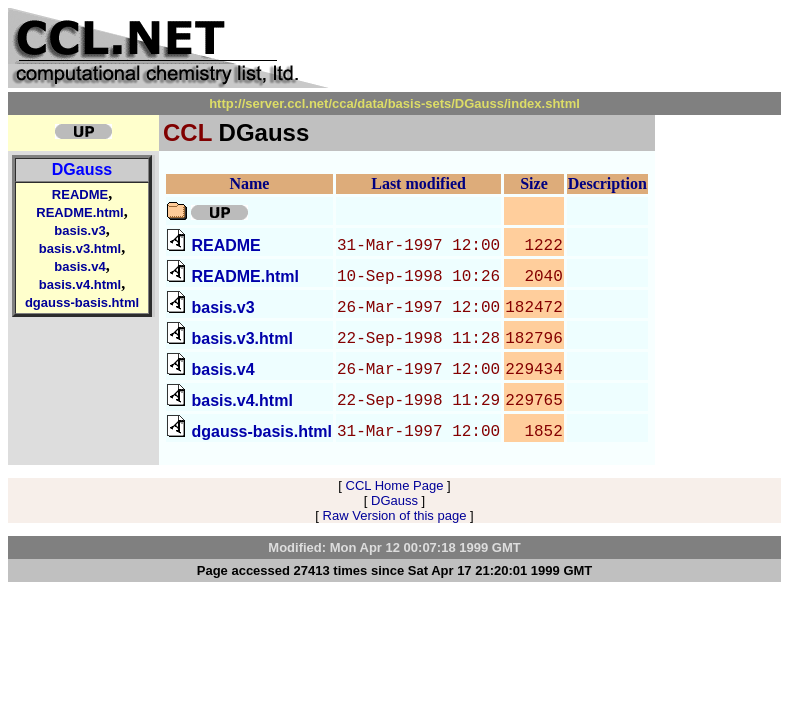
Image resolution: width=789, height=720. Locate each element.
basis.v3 (79, 230)
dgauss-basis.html (82, 302)
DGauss (82, 169)
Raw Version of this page (395, 515)
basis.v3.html (80, 248)
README (80, 194)
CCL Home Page (395, 485)
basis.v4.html (80, 284)
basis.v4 (79, 266)
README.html (79, 212)
